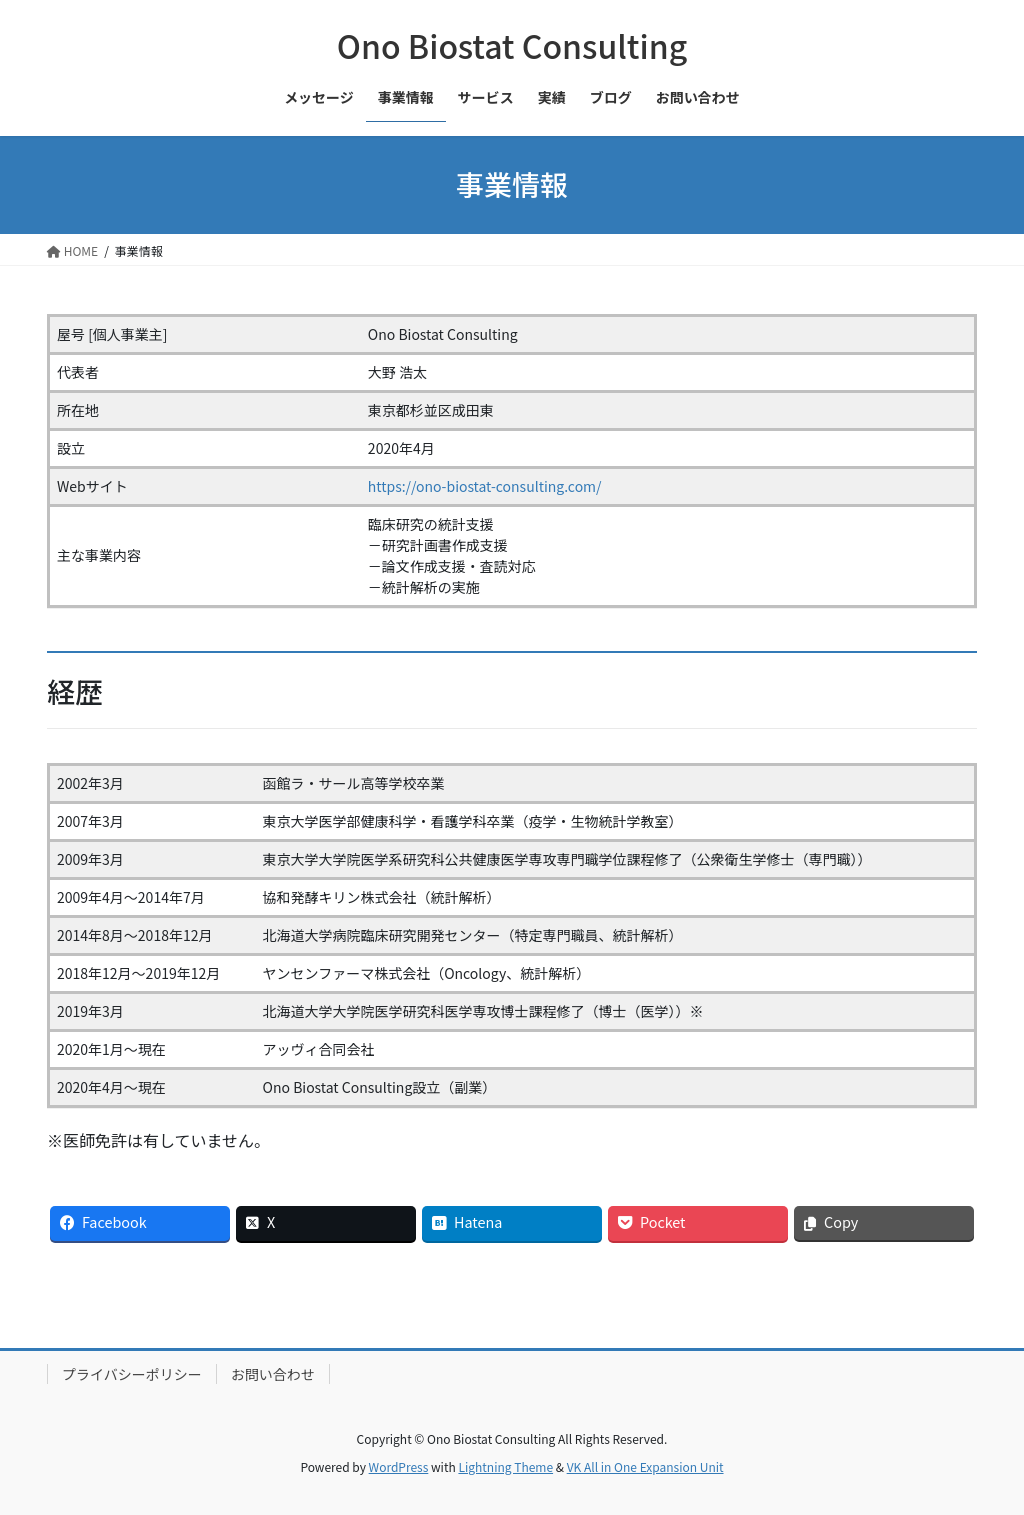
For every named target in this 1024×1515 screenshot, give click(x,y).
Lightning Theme (505, 1466)
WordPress (399, 1466)
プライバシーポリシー (132, 1374)
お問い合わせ (273, 1374)
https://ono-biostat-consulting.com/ (485, 486)
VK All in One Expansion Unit (645, 1466)
